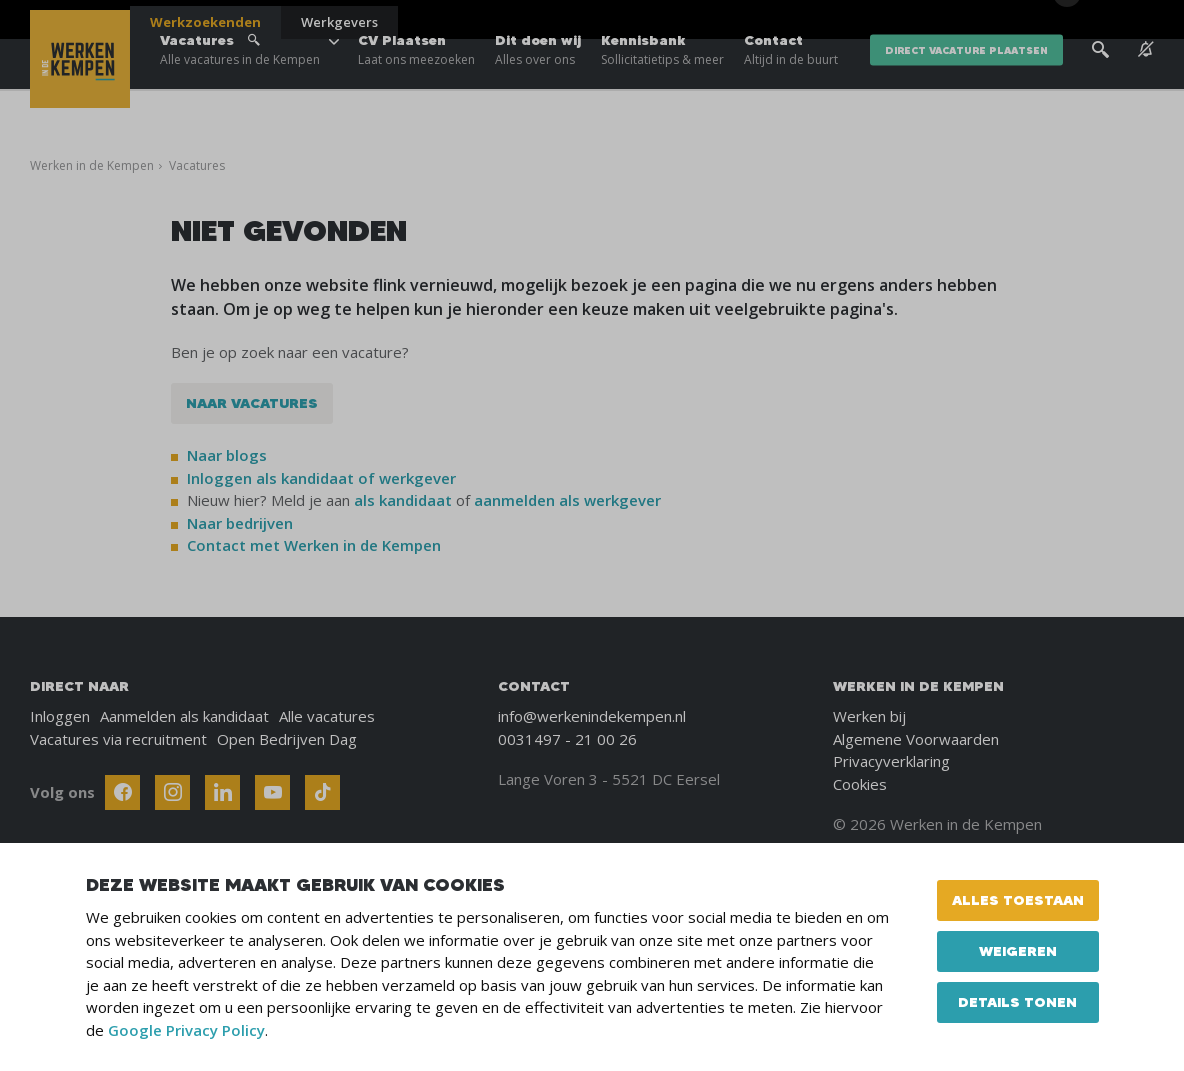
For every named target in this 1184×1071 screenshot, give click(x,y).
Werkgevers (339, 22)
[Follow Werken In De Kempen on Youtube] (272, 792)
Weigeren (1018, 951)
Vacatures (240, 80)
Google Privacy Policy (186, 1030)
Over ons (923, 20)
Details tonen (1017, 1002)
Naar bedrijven (242, 523)
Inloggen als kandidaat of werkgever (321, 478)
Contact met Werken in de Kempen (314, 545)
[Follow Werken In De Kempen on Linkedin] (222, 792)
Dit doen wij (538, 80)
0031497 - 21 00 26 (567, 739)
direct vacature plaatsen (966, 79)
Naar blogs (227, 455)
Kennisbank (662, 80)
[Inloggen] (1103, 22)
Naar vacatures (252, 403)
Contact (791, 80)
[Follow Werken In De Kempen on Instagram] (172, 792)
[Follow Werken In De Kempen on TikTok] (322, 792)
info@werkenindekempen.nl (592, 716)
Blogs (1001, 20)
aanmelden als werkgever (567, 500)
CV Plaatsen (416, 80)
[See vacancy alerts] (1146, 79)
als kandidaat (403, 500)
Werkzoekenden (205, 22)
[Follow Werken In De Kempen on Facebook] (122, 792)
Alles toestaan (1018, 900)
